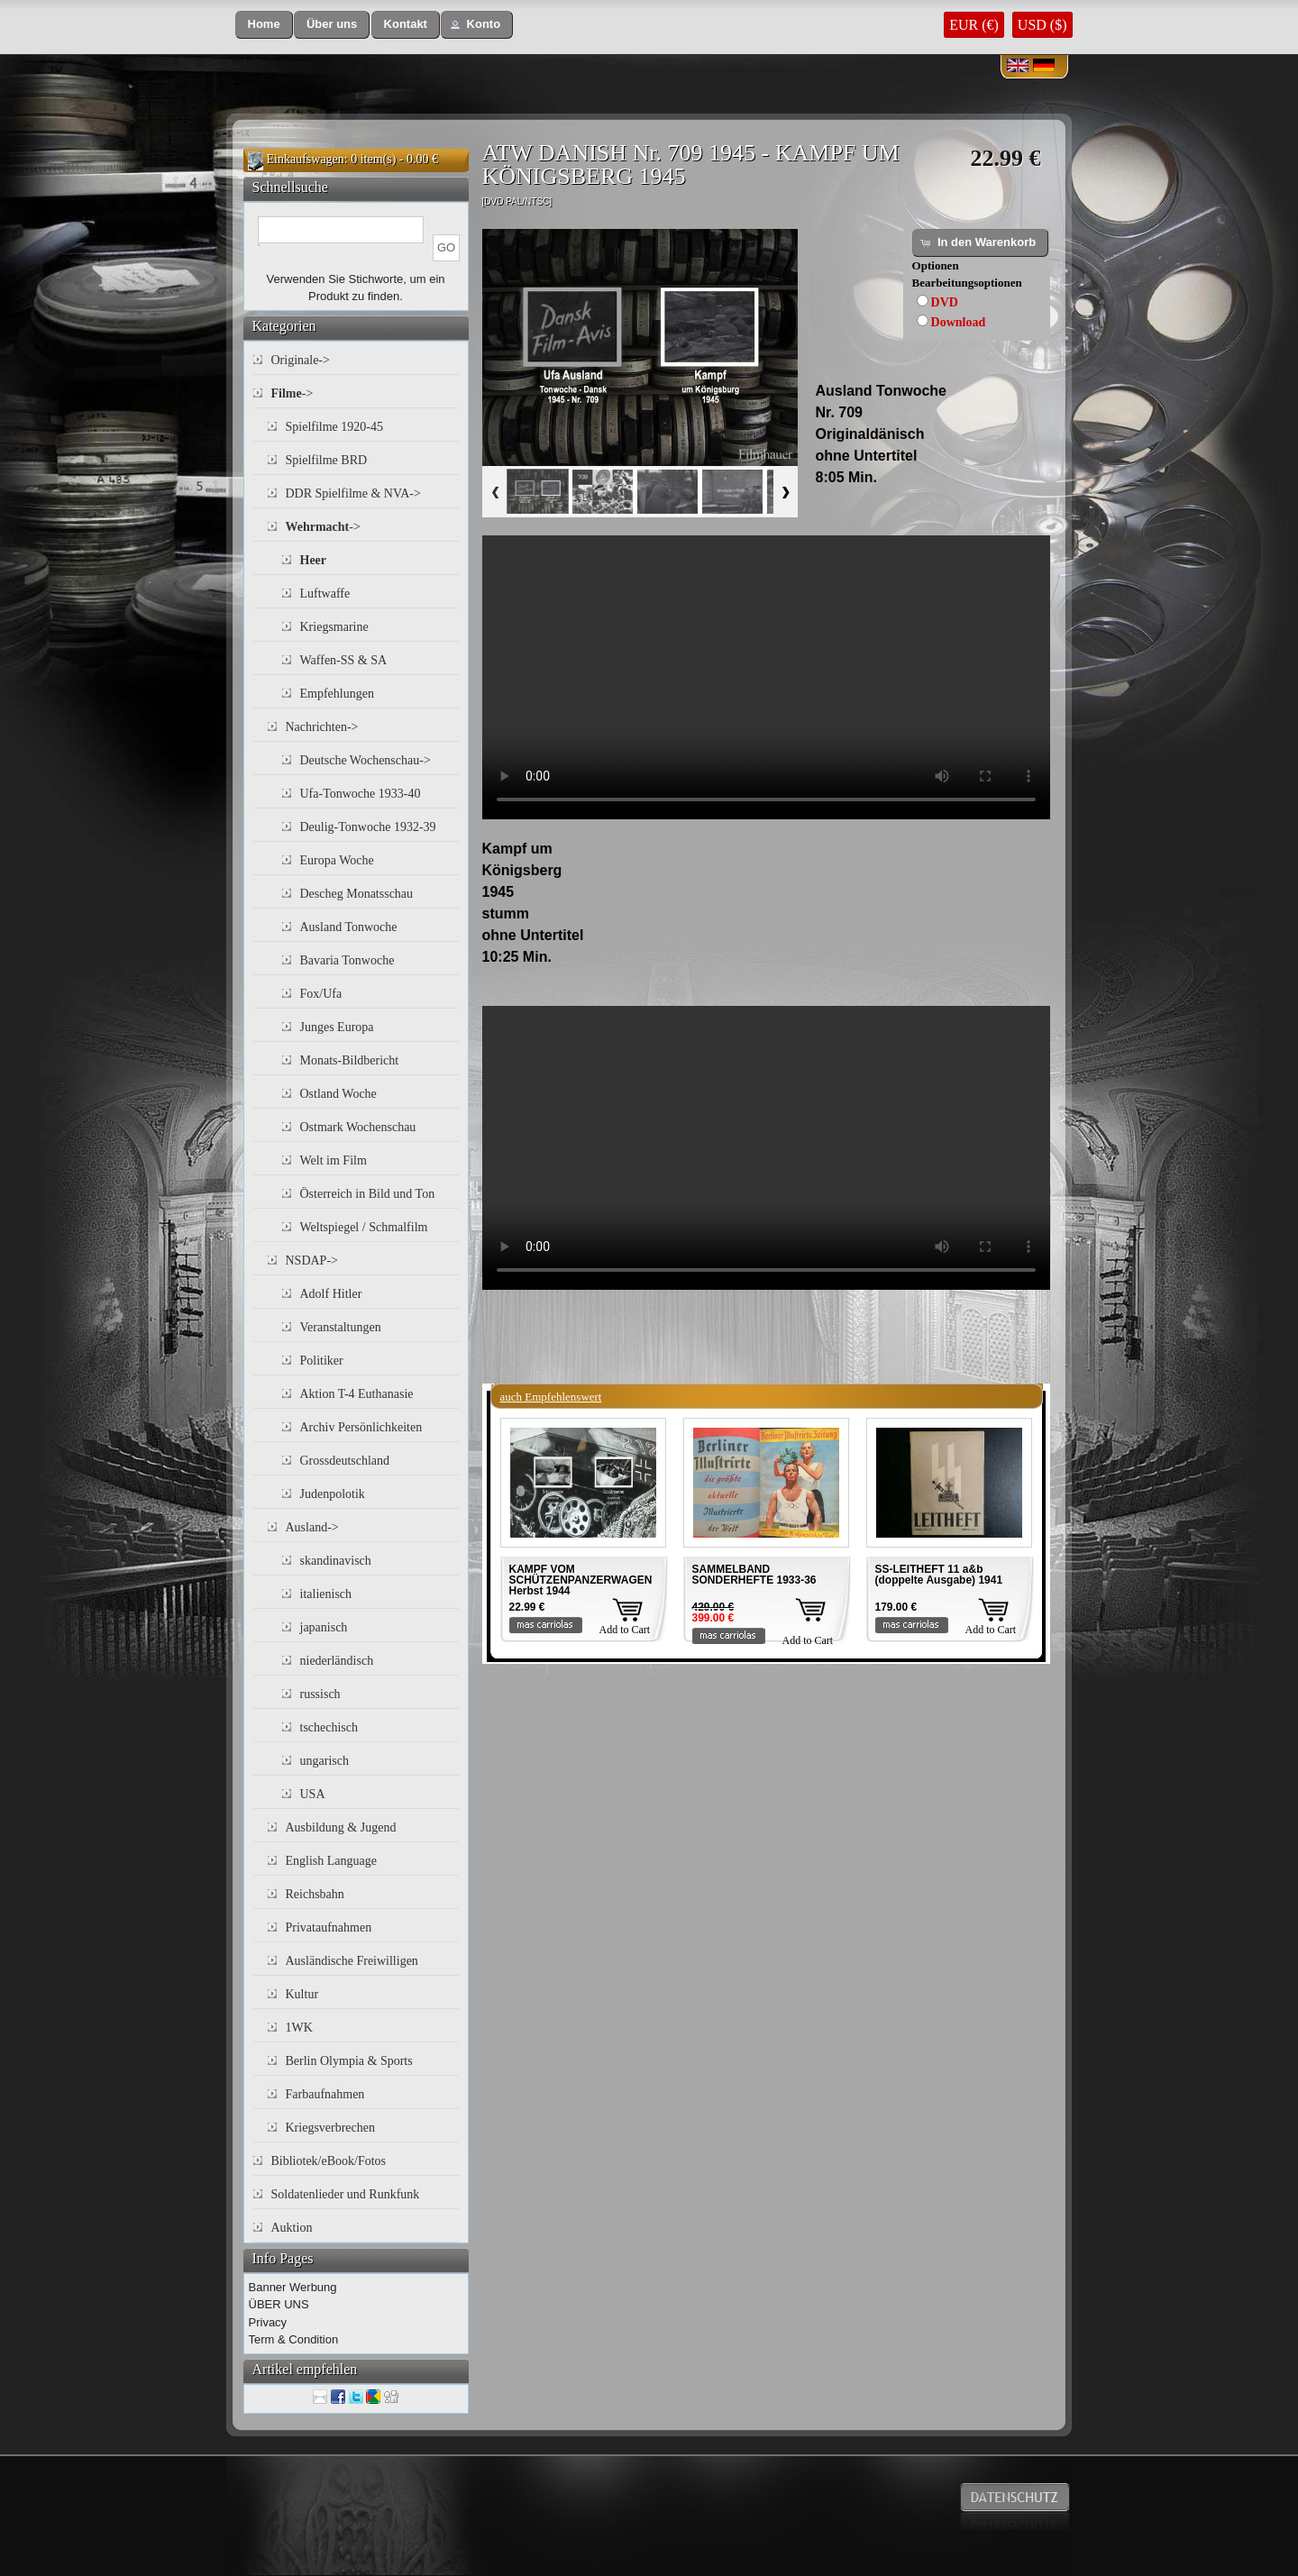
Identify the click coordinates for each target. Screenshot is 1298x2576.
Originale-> (300, 360)
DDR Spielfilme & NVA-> (353, 493)
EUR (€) (974, 24)
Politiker (321, 1360)
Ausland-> (312, 1527)
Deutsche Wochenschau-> (365, 760)
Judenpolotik (332, 1494)
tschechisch (329, 1727)
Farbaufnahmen (325, 2094)
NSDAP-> (312, 1260)
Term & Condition (294, 2339)
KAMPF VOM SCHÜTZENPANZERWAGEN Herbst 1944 (581, 1580)
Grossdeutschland (345, 1460)
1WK (299, 2027)
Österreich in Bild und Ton (367, 1194)
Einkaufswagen (305, 159)
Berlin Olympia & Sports (349, 2061)
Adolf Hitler (331, 1294)
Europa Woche (337, 860)
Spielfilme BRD (327, 460)
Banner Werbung (293, 2287)
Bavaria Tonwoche (347, 960)
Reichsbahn (315, 1894)
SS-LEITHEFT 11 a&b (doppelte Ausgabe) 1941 (939, 1574)
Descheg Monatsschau (357, 893)
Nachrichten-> (322, 727)
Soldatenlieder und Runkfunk (345, 2194)
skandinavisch (335, 1560)
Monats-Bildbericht (349, 1060)
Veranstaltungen (340, 1327)
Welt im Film (333, 1160)
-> (292, 393)
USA (312, 1794)
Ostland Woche (338, 1094)
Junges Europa (337, 1027)
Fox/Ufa (321, 993)
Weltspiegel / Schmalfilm (364, 1227)
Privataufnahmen (329, 1927)
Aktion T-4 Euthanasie (357, 1394)
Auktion (292, 2227)
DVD (944, 302)
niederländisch (337, 1660)
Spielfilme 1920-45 (335, 427)
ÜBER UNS (279, 2304)
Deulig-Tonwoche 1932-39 (368, 827)
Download (958, 322)
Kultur (302, 1994)
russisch (320, 1694)
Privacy (268, 2322)
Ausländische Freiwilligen (352, 1961)
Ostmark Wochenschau (358, 1127)
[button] (264, 25)
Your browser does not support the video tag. (766, 677)
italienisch (326, 1594)
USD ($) (1042, 24)
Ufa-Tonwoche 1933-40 (360, 793)
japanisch (324, 1627)
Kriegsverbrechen (331, 2127)
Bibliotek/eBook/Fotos (329, 2161)
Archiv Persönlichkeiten (361, 1427)
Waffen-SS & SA (344, 660)
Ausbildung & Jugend (341, 1827)
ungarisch (324, 1761)
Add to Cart (625, 1629)
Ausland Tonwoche (349, 927)
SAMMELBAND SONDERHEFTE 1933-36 (754, 1574)
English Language (331, 1861)
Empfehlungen (337, 693)
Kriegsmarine (334, 627)
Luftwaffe (325, 593)
